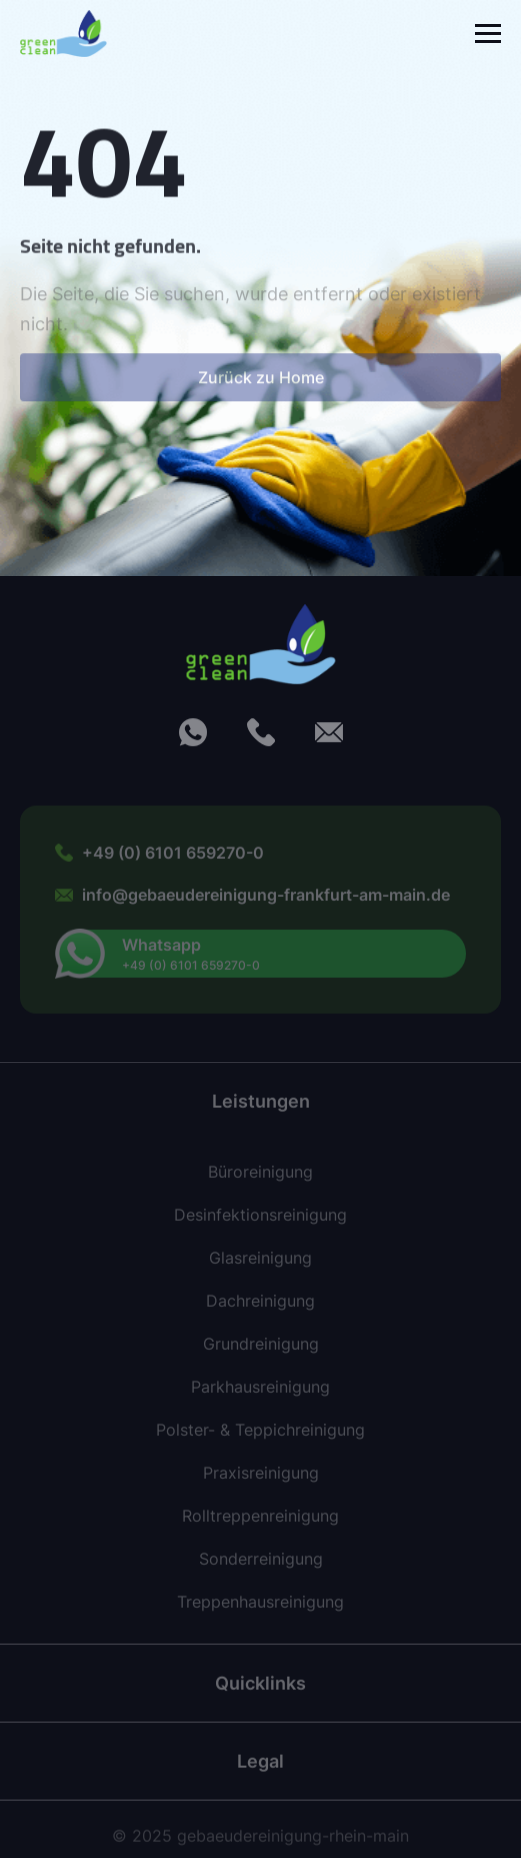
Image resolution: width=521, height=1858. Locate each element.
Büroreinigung (260, 1179)
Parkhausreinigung (260, 1394)
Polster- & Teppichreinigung (260, 1437)
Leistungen (261, 1108)
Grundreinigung (261, 1351)
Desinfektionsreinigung (260, 1222)
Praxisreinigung (261, 1480)
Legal (260, 1768)
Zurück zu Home (261, 386)
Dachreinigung (260, 1308)
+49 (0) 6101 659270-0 (173, 859)
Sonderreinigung (261, 1566)
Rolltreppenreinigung (260, 1523)
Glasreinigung (260, 1265)
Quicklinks (260, 1690)
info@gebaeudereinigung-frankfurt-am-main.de (266, 901)
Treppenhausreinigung (260, 1609)
